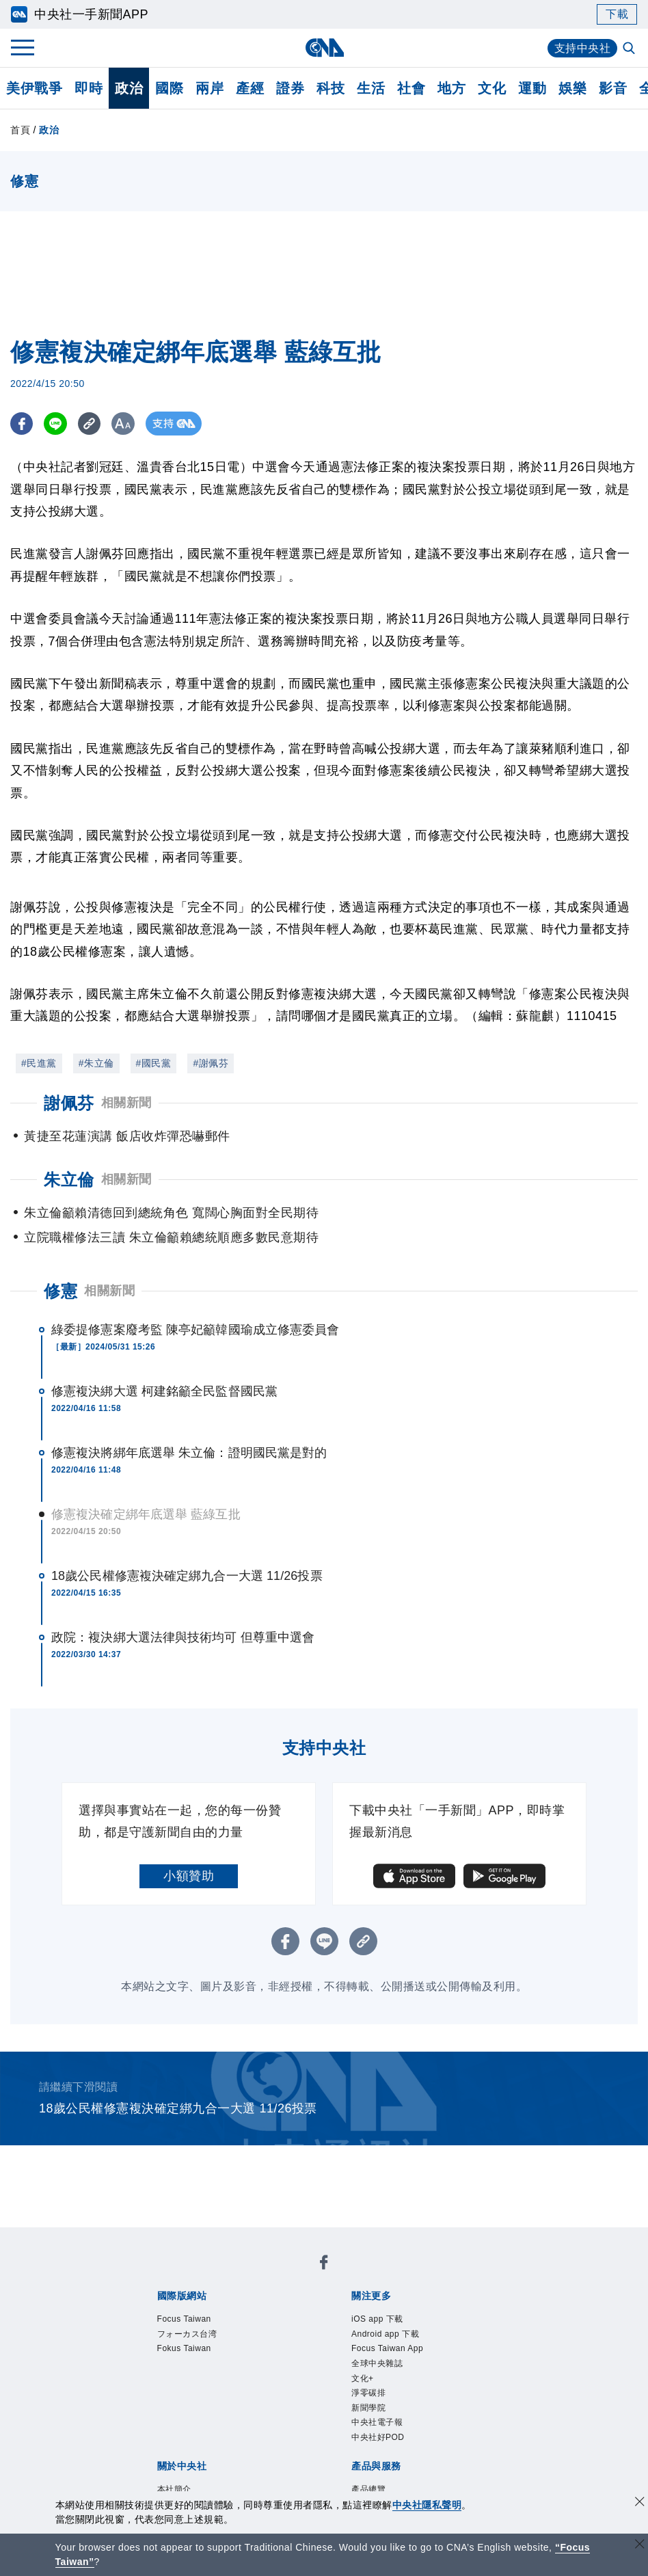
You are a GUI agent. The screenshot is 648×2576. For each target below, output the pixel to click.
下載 (617, 14)
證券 (290, 88)
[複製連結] (92, 423)
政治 (129, 88)
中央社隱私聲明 (427, 2504)
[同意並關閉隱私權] (640, 2503)
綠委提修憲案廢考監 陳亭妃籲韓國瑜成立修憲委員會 (195, 1330)
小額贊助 (188, 1876)
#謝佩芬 (210, 1063)
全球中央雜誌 (377, 2363)
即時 (89, 88)
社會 (411, 88)
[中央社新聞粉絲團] (324, 2264)
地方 (451, 88)
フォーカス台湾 (187, 2334)
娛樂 (572, 88)
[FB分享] (22, 423)
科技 (330, 88)
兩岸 (209, 88)
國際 (169, 88)
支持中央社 (582, 48)
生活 (371, 88)
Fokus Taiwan (184, 2348)
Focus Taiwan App (387, 2348)
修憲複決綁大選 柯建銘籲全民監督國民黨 (164, 1391)
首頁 (20, 129)
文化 (492, 88)
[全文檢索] (630, 49)
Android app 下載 (385, 2334)
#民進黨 (39, 1063)
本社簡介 (174, 2489)
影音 (613, 88)
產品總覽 (368, 2489)
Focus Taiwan (184, 2319)
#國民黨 (154, 1063)
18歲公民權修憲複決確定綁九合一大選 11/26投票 (187, 1576)
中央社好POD (378, 2437)
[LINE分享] (57, 423)
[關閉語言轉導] (640, 2545)
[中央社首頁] (324, 47)
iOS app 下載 (377, 2319)
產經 (250, 88)
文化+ (362, 2378)
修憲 (60, 1291)
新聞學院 (368, 2408)
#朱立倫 (96, 1063)
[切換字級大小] (127, 423)
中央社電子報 (377, 2422)
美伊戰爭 (34, 88)
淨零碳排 (368, 2393)
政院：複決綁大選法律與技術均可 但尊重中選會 (182, 1637)
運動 (532, 88)
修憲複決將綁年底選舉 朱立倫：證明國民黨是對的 (189, 1453)
